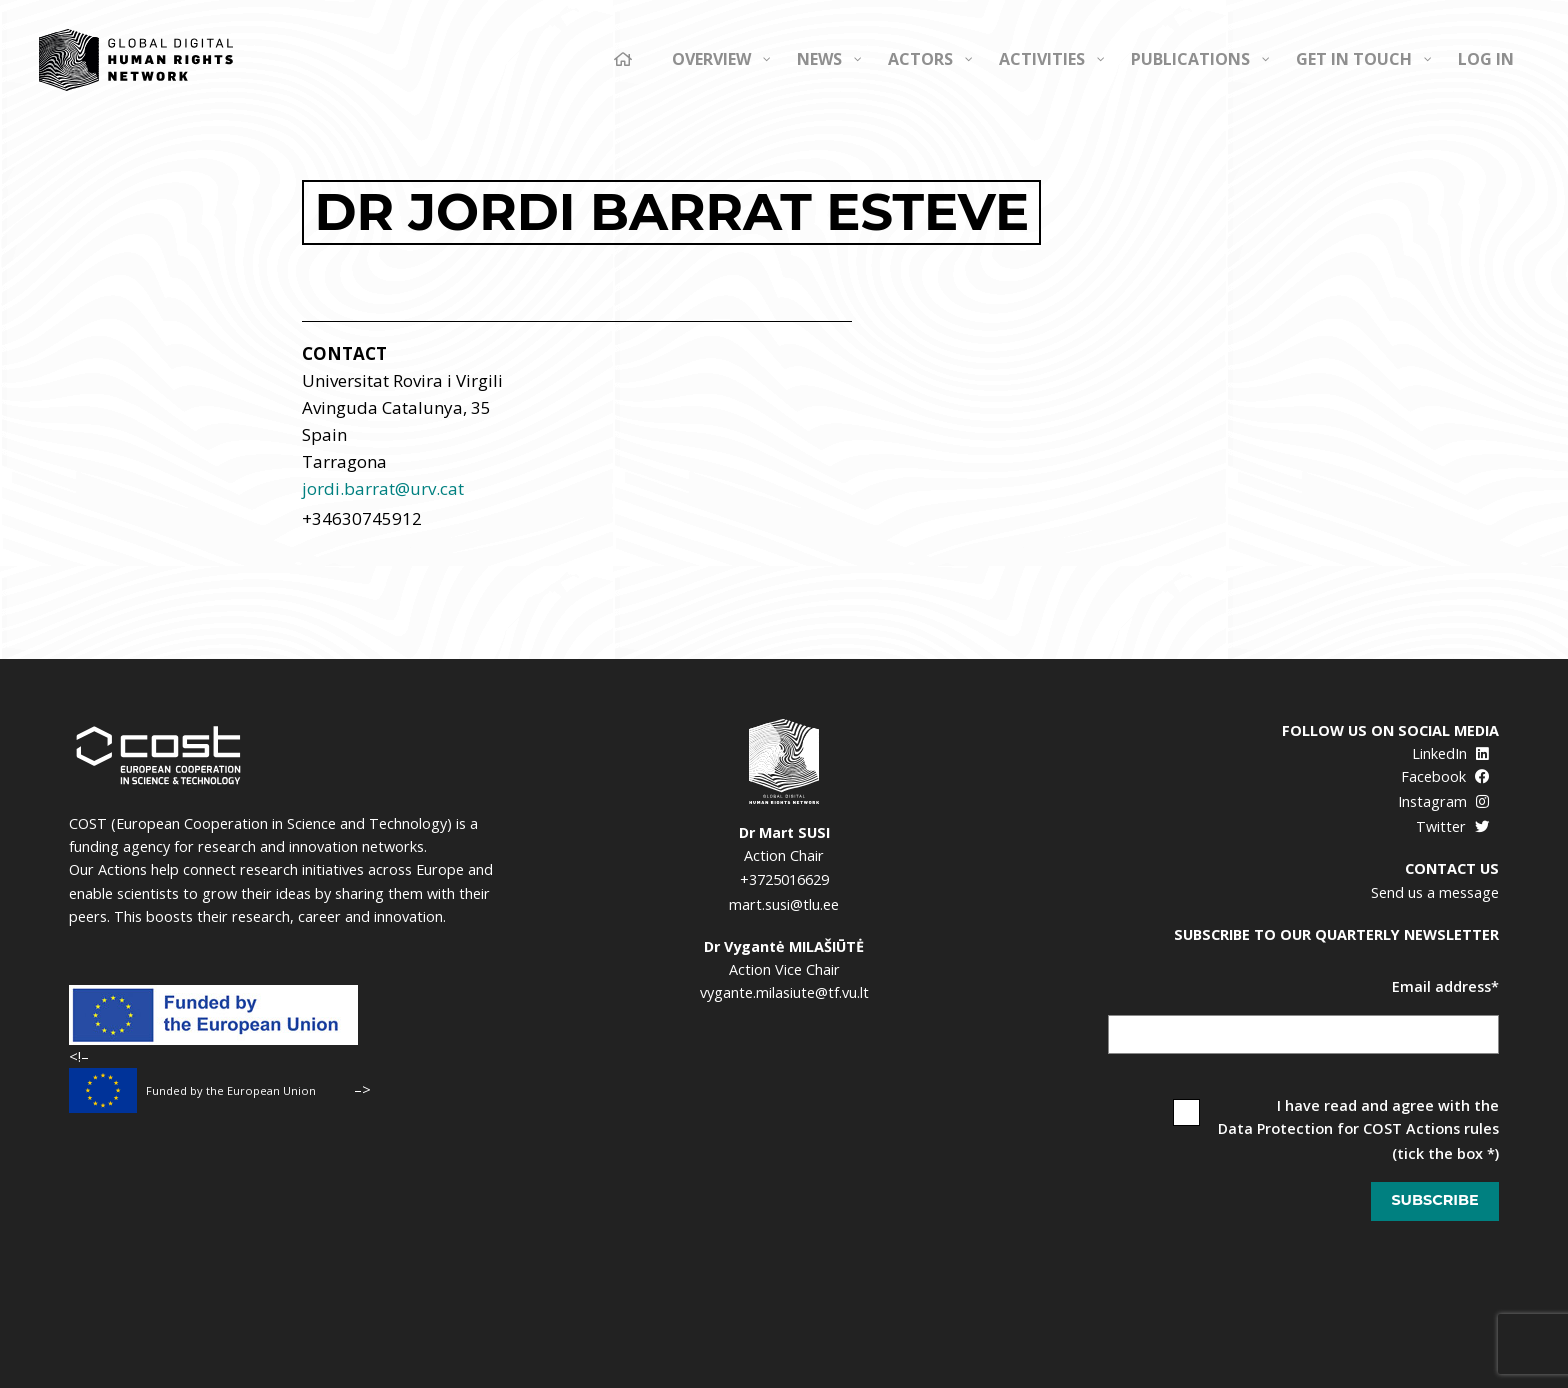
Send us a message (1435, 892)
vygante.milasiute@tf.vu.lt (784, 992)
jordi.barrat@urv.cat (383, 488)
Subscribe (1434, 1200)
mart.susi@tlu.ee (784, 904)
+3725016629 (784, 879)
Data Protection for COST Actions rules (1358, 1128)
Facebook (1445, 776)
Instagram (1443, 801)
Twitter (1452, 826)
